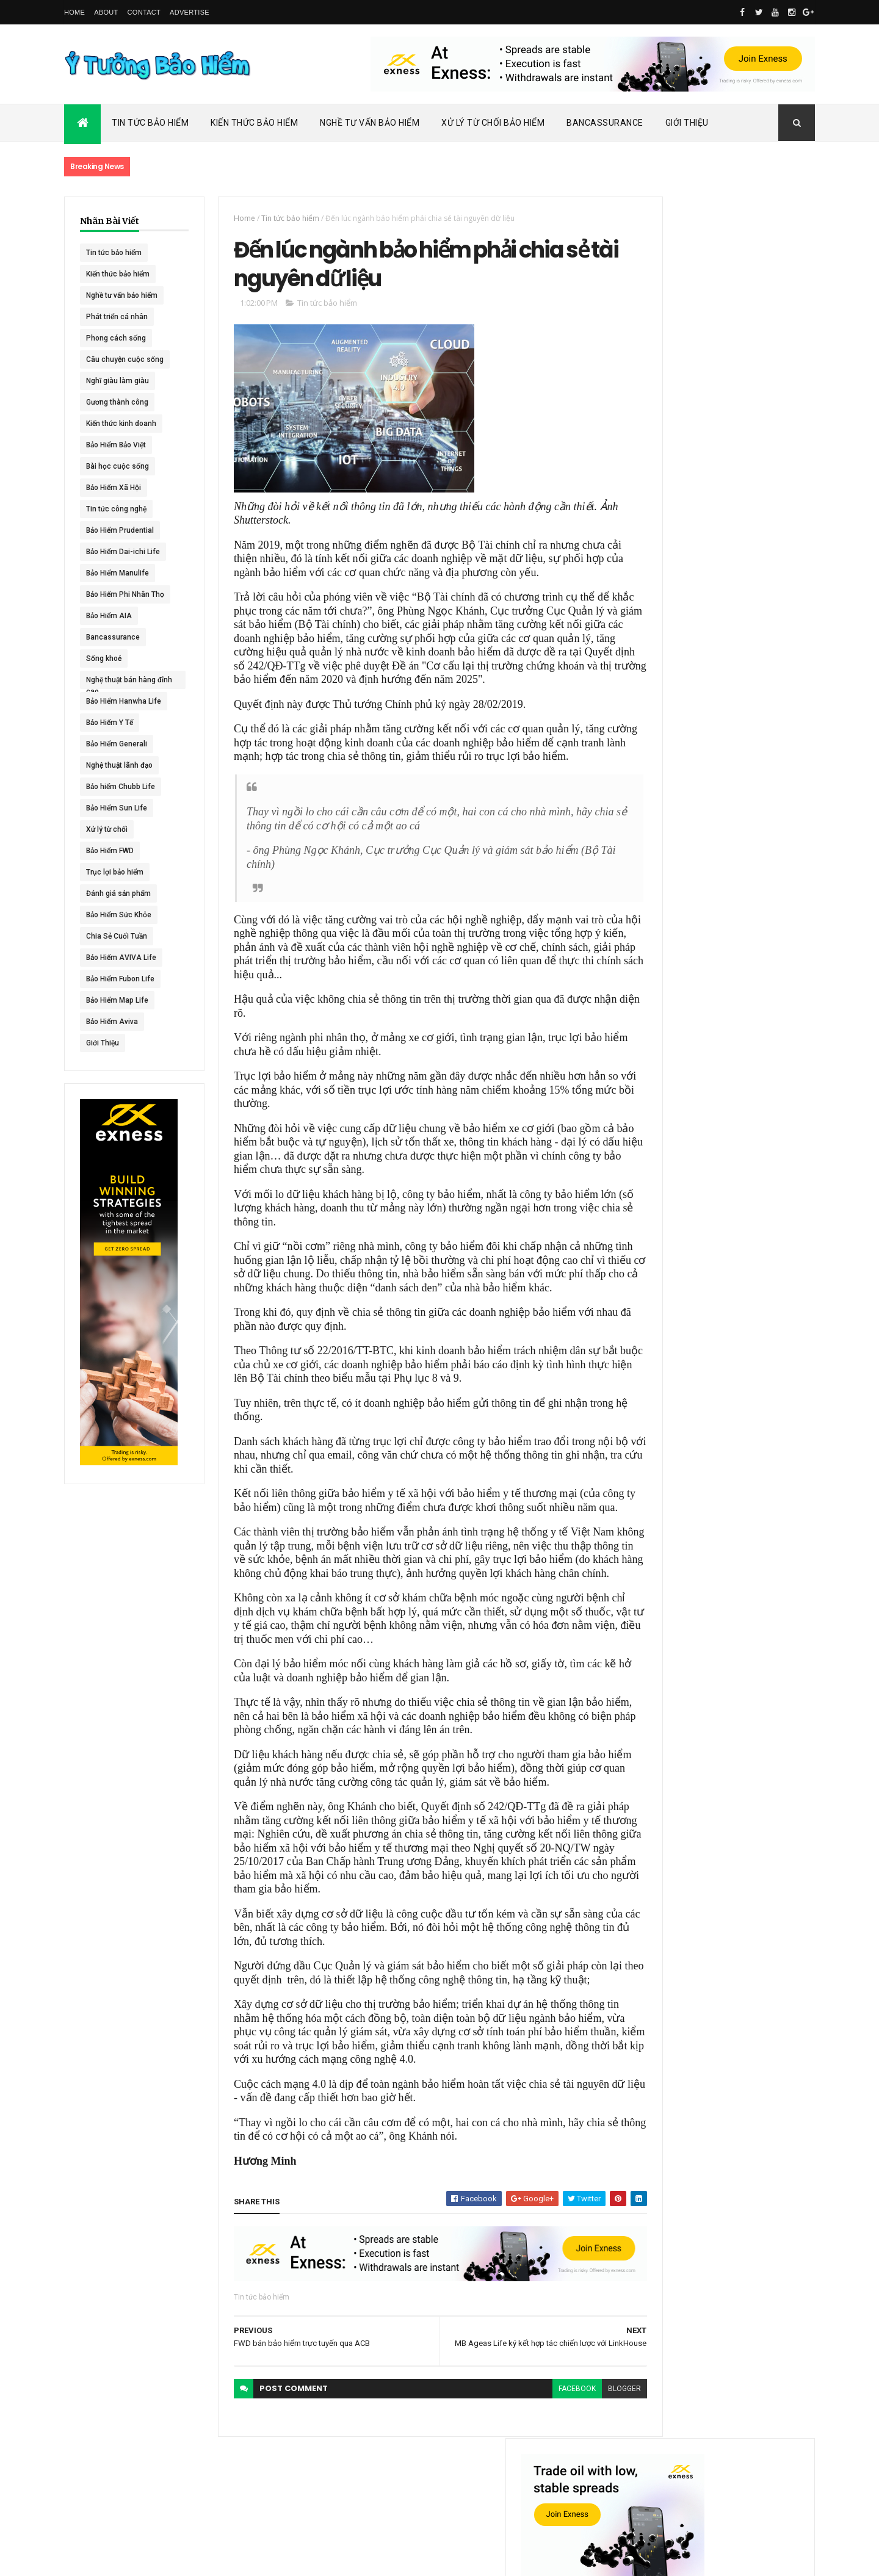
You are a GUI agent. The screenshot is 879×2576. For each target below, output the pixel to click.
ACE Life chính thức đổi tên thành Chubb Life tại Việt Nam (749, 582)
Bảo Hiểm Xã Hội (113, 487)
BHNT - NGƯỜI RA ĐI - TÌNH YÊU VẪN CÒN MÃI (747, 702)
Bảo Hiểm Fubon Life (120, 979)
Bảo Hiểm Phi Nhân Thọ (125, 594)
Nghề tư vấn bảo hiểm (121, 295)
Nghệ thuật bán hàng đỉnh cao (121, 682)
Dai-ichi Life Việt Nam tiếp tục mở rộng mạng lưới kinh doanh (749, 529)
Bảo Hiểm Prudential (120, 530)
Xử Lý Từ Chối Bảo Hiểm (492, 123)
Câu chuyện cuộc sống (125, 359)
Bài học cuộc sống (117, 466)
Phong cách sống (116, 338)
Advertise (189, 12)
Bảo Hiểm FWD (110, 850)
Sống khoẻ (103, 658)
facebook (533, 2467)
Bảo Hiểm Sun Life (116, 808)
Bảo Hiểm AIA (109, 616)
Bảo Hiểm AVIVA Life (121, 957)
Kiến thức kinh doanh (121, 423)
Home (74, 12)
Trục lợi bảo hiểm (114, 872)
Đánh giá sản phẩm (118, 893)
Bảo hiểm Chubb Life (120, 786)
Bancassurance (604, 123)
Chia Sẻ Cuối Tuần (116, 936)
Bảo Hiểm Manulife (117, 573)
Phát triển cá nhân (117, 316)
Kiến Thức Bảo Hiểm (254, 123)
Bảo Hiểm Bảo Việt (116, 445)
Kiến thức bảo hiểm (118, 274)
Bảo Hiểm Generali (116, 744)
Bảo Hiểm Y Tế (109, 722)
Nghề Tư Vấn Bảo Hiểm (369, 123)
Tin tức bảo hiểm (114, 252)
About (106, 12)
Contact (144, 12)
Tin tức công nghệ (116, 509)
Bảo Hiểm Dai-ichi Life (123, 551)
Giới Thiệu (687, 123)
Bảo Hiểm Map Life (117, 1000)
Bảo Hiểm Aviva (112, 1021)
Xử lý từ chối (107, 829)
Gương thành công (117, 402)
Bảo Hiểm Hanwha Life (123, 701)
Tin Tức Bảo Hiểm (150, 123)
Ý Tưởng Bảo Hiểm (257, 2559)
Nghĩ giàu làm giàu (117, 381)
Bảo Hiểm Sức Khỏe (118, 915)
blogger (581, 2467)
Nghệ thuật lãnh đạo (119, 765)
